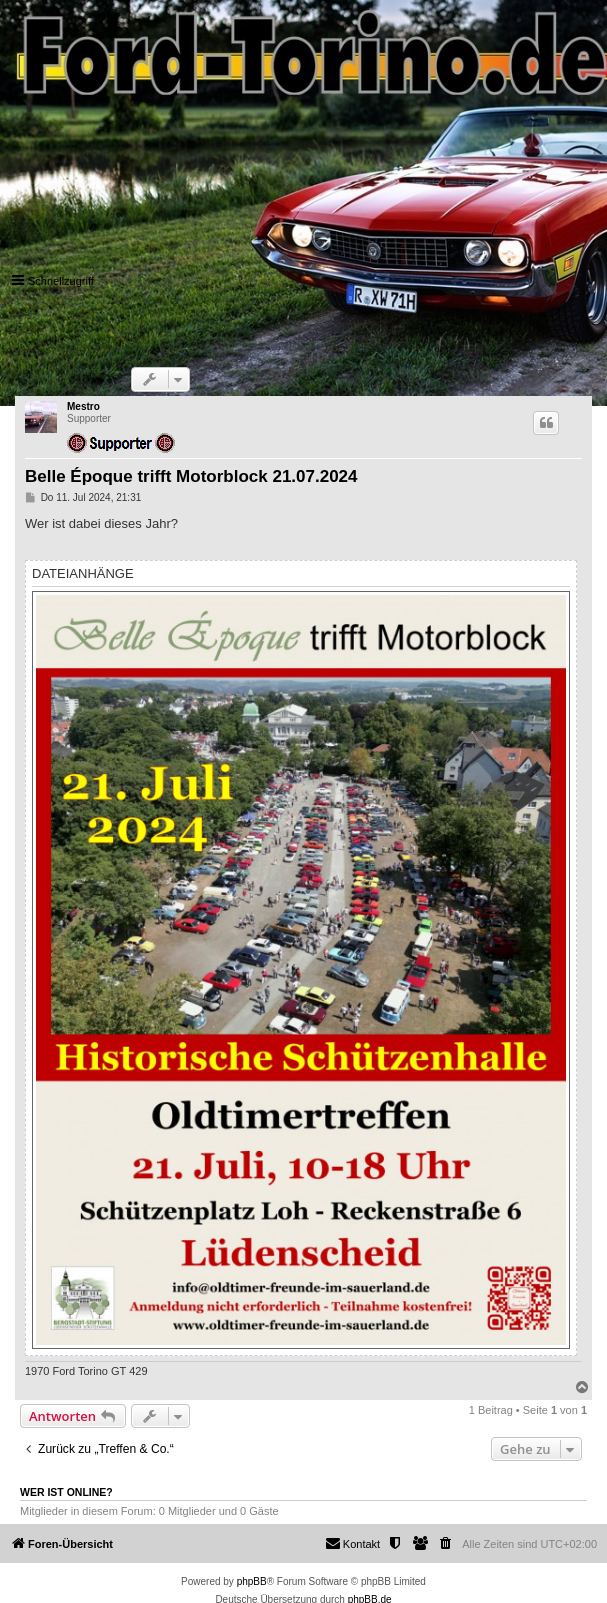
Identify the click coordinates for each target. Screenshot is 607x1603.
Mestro (83, 406)
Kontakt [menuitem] (352, 1543)
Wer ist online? (66, 1492)
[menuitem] (446, 1544)
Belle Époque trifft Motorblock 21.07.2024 (191, 476)
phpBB (252, 1581)
